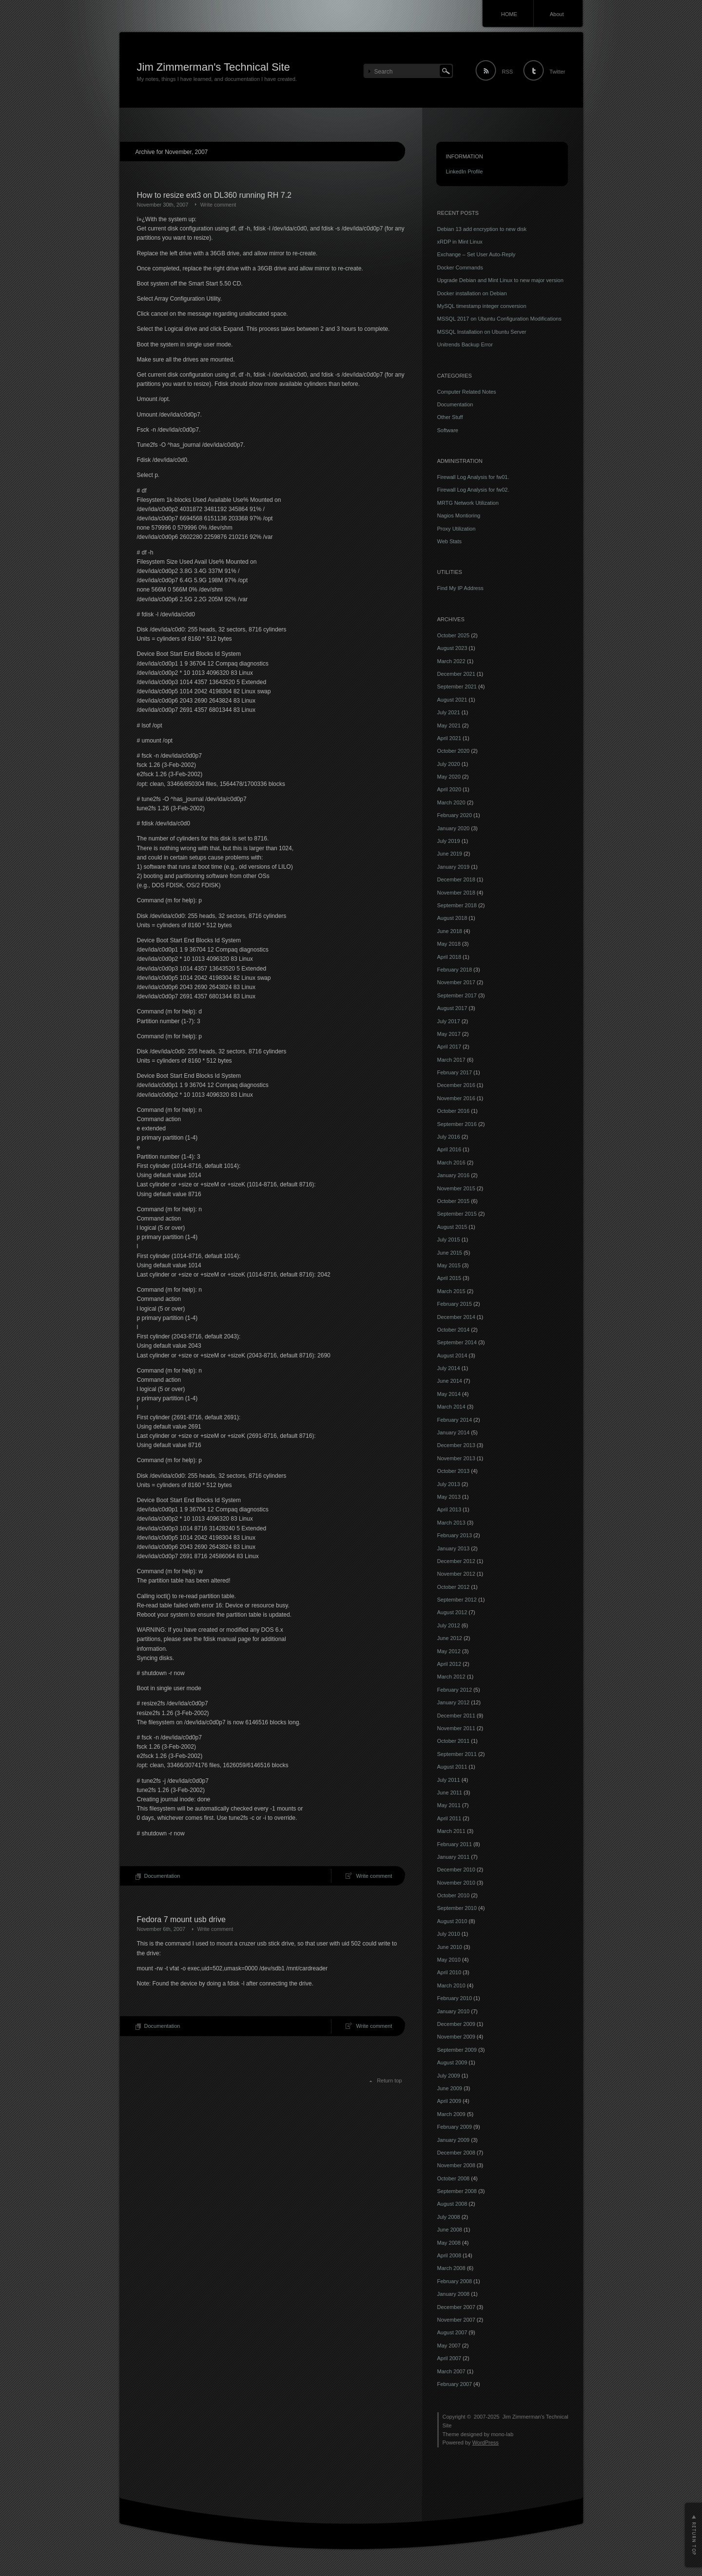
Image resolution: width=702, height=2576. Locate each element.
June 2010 (449, 1947)
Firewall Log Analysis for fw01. (473, 477)
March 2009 (451, 2114)
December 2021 (456, 674)
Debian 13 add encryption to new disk (481, 229)
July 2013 (448, 1484)
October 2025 (453, 635)
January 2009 (453, 2140)
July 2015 (448, 1239)
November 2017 (456, 982)
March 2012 (451, 1676)
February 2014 (454, 1420)
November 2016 (456, 1098)
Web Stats (449, 541)
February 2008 (454, 2281)
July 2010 (448, 1934)
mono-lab (502, 2434)
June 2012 (449, 1638)
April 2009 (449, 2101)
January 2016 (453, 1175)
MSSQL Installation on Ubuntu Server (481, 332)
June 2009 (449, 2088)
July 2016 (448, 1137)
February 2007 (454, 2384)
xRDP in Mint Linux (460, 242)
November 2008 (456, 2165)
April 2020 (449, 789)
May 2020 (449, 777)
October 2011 (453, 1741)
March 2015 (451, 1291)
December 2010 (456, 1869)
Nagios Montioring (459, 515)
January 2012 (453, 1702)
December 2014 (456, 1317)
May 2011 (449, 1805)
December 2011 (456, 1715)
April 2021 (449, 738)
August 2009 (452, 2062)
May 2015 (449, 1265)
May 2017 (449, 1034)
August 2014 (452, 1355)
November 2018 (456, 893)
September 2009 (457, 2050)
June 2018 (449, 931)
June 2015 (449, 1253)
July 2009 (448, 2076)
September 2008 (457, 2191)
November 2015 (456, 1188)
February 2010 (454, 1998)
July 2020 (448, 764)
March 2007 (451, 2371)
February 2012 (454, 1690)
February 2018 (454, 970)
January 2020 (453, 828)
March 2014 (451, 1407)
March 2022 (451, 661)
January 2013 (453, 1548)
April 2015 (449, 1278)
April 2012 (449, 1664)
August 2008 (452, 2204)
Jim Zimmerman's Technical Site (213, 67)
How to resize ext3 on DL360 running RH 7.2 (214, 195)
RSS (507, 72)
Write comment (218, 205)
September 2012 (457, 1600)
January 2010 (453, 2011)
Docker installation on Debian (472, 293)
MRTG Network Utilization (468, 503)
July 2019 (448, 841)
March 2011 (451, 1831)
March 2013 (451, 1523)
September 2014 (457, 1342)
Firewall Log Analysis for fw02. (473, 490)
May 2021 (449, 725)
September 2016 (457, 1124)
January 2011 (453, 1857)
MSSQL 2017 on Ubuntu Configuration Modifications (499, 319)
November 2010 (456, 1883)
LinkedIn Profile (464, 171)
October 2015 (453, 1201)
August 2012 (452, 1612)
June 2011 (449, 1792)
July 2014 (448, 1368)
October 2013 (453, 1471)
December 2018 (456, 879)
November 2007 (456, 2320)
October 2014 (453, 1330)
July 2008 (448, 2217)
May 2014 (449, 1394)
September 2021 (457, 686)
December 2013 (456, 1445)
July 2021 (448, 712)
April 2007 (449, 2358)
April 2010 (449, 1972)
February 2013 (454, 1535)
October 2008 (453, 2178)
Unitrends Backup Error (465, 344)
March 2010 (451, 1985)
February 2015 (454, 1304)
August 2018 (452, 918)
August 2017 (452, 1008)
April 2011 (449, 1818)
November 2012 (456, 1574)
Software (447, 430)
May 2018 (449, 944)
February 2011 (454, 1844)
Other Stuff (450, 417)
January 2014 (453, 1432)
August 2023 (452, 648)
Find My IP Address (460, 588)
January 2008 (453, 2294)
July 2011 (448, 1780)
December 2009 (456, 2024)
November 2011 (456, 1728)
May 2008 (449, 2243)
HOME (509, 14)
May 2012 (449, 1651)
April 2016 (449, 1149)
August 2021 (452, 700)
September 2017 (457, 995)
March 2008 (451, 2268)
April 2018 (449, 957)
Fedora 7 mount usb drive (181, 1919)
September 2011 (457, 1754)
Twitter (557, 72)
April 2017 (449, 1046)
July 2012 (448, 1625)
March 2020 (451, 802)
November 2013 (456, 1458)
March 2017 (451, 1060)
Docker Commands (460, 267)
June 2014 (449, 1381)
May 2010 (449, 1960)
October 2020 (453, 751)
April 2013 (449, 1509)
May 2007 (449, 2345)
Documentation (162, 1876)
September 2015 (457, 1214)
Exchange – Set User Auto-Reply (476, 254)
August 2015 (452, 1227)
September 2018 (457, 905)
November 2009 (456, 2037)
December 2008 (456, 2153)
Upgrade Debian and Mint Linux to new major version (500, 280)
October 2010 (453, 1895)
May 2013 (449, 1497)
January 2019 (453, 867)
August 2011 (452, 1767)
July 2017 (448, 1021)
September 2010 (457, 1908)
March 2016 (451, 1162)
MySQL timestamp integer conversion (481, 306)
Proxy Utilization (456, 529)
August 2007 (452, 2332)
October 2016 (453, 1111)
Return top (389, 2080)
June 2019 (449, 854)
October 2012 (453, 1587)
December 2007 (456, 2307)
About (557, 14)
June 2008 (449, 2230)
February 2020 (454, 815)
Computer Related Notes (466, 392)
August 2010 (452, 1921)
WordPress (485, 2442)
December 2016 (456, 1085)
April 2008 (449, 2255)
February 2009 (454, 2127)
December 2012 (456, 1561)
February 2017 (454, 1072)
